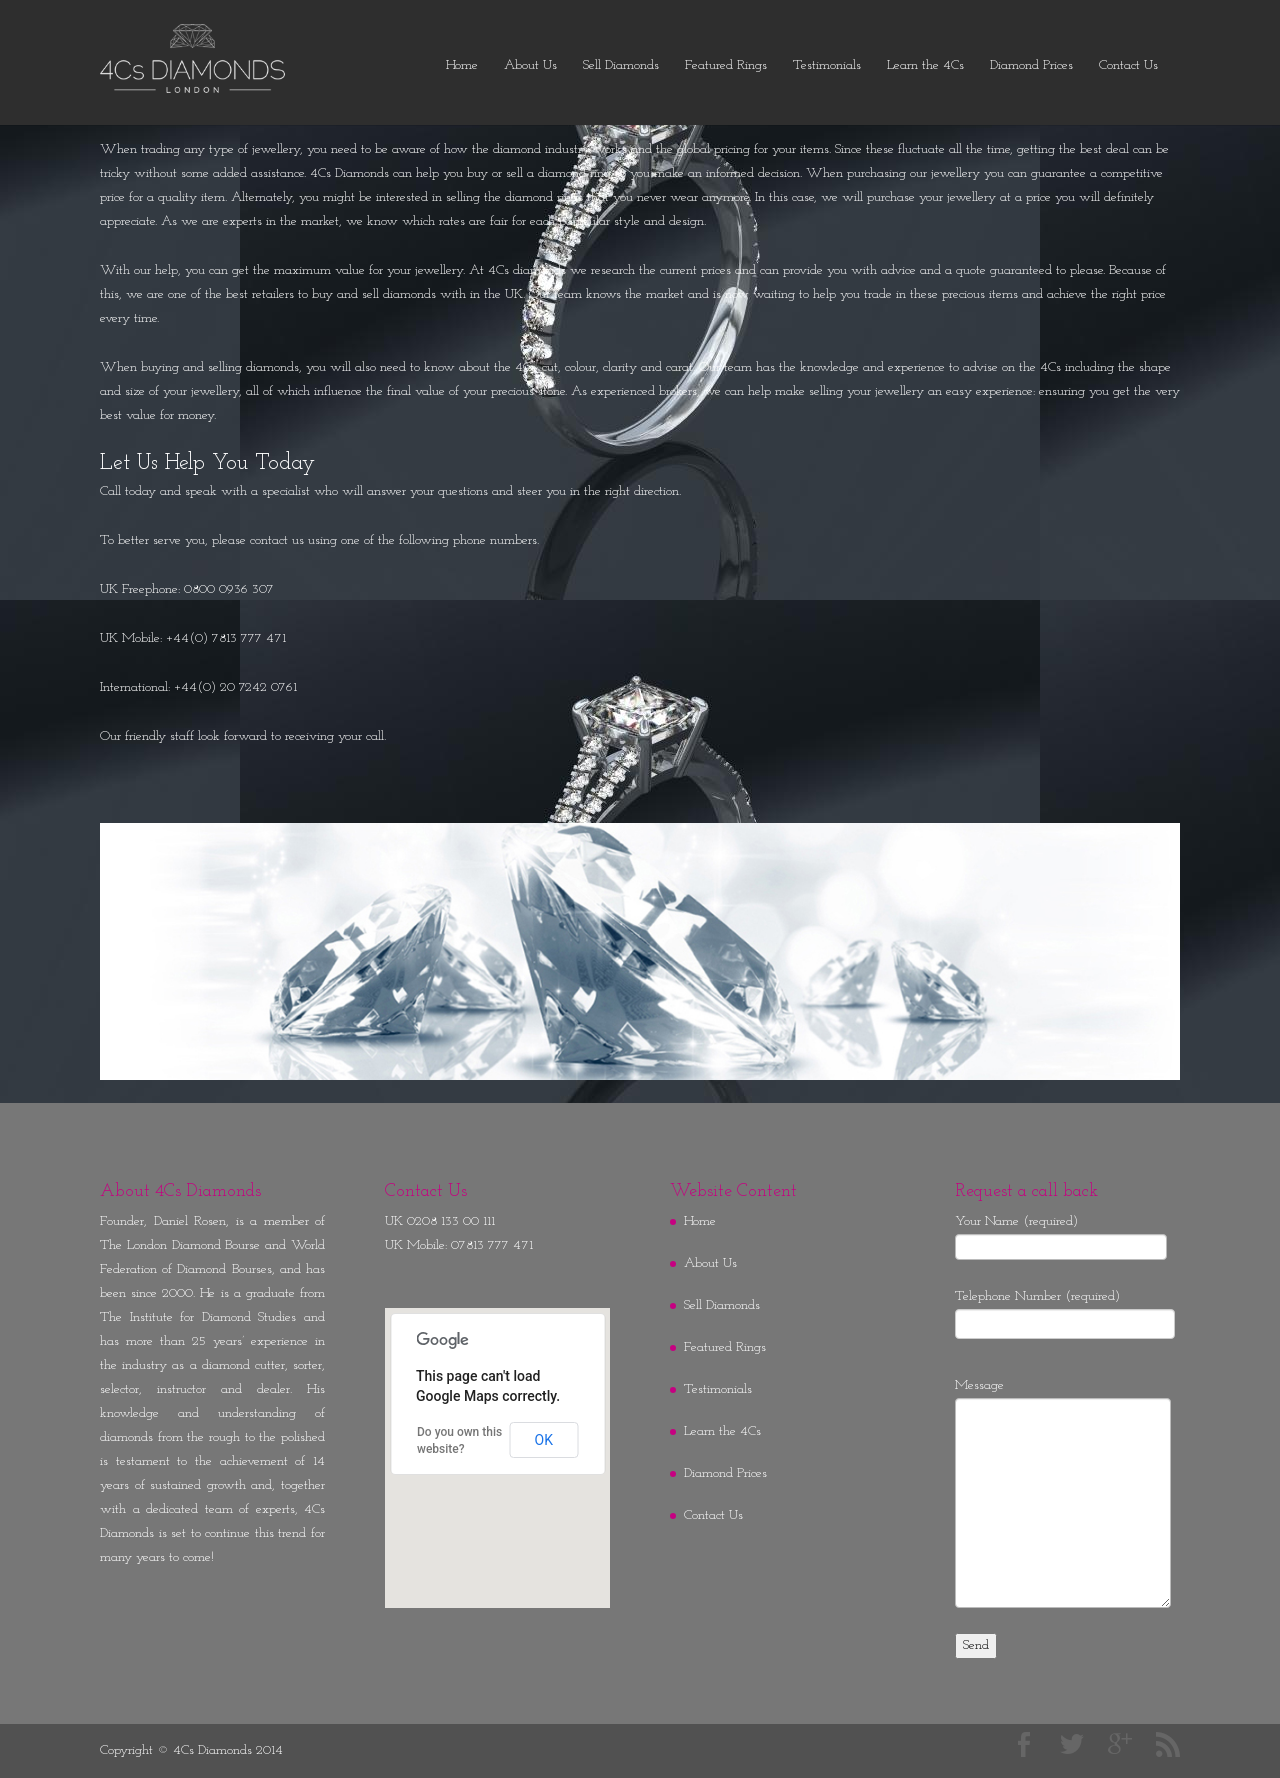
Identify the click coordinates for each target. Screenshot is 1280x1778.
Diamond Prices (1031, 65)
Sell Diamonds (621, 65)
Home (462, 65)
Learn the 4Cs (925, 65)
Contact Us (1128, 65)
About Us (530, 65)
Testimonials (827, 65)
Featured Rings (726, 65)
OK (544, 1440)
